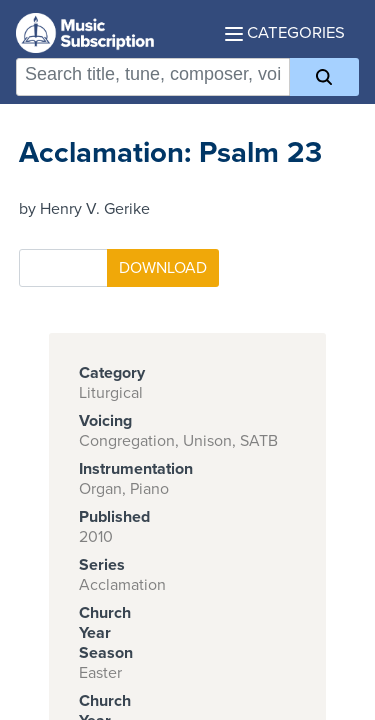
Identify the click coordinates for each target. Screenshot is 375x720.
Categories (285, 33)
